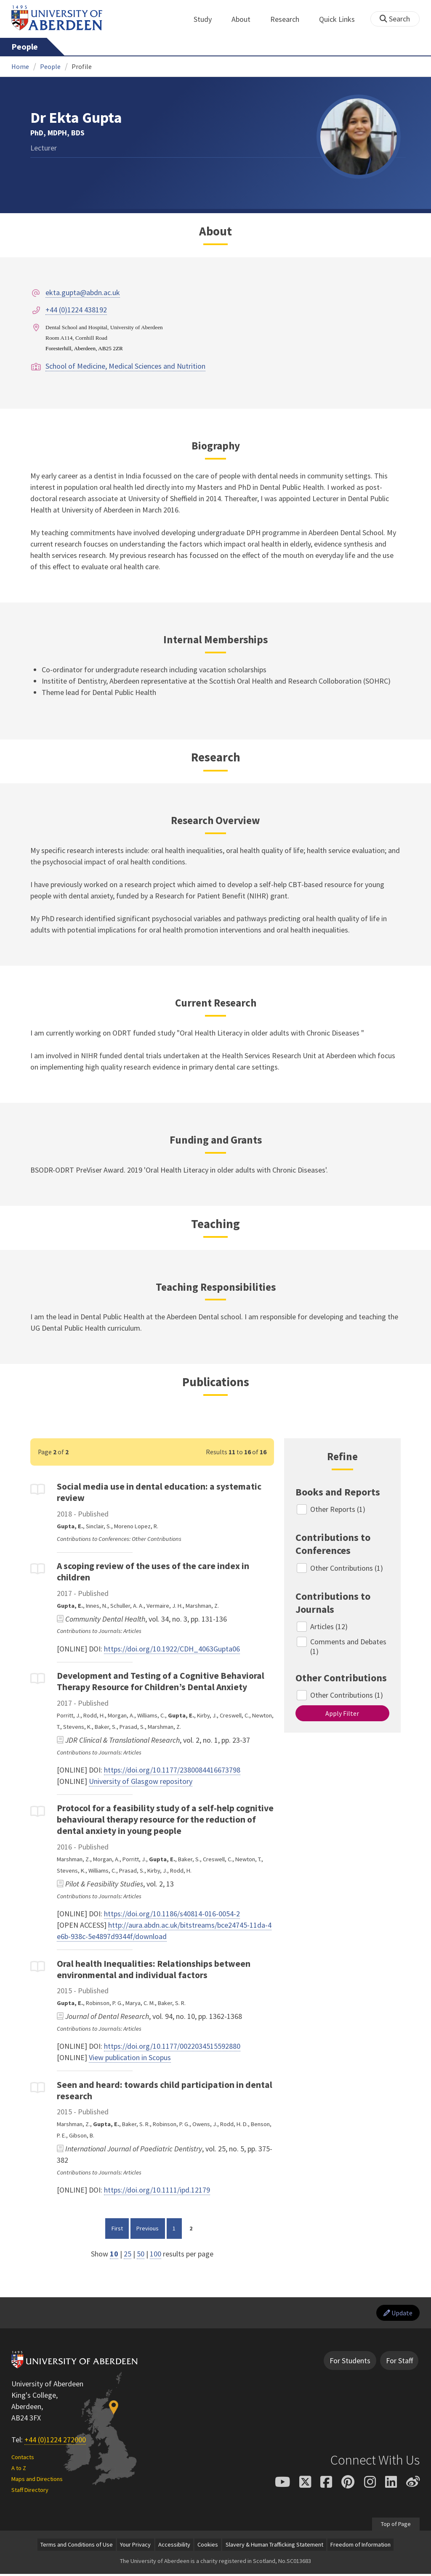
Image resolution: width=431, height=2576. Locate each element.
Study (207, 19)
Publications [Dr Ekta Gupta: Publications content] (215, 1382)
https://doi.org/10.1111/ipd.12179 (157, 2190)
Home (20, 66)
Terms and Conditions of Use (76, 2546)
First (120, 2227)
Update (395, 2314)
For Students (350, 2362)
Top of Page (395, 2526)
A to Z (18, 2470)
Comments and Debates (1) (349, 1646)
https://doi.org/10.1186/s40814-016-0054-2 (172, 1913)
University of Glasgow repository (140, 1781)
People (24, 47)
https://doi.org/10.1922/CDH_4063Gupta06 (172, 1649)
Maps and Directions (37, 2481)
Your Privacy (135, 2546)
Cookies (207, 2546)
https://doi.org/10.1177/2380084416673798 (172, 1770)
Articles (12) (329, 1626)
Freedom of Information (360, 2546)
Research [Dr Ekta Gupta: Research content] (215, 757)
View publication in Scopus (130, 2057)
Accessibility (174, 2546)
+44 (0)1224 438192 (76, 309)
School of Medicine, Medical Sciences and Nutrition (125, 366)
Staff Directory (29, 2492)
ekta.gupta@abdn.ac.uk (82, 292)
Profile (82, 66)
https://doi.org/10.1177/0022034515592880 (172, 2046)
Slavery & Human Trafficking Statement (274, 2546)
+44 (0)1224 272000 (55, 2442)
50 (140, 2254)
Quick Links (341, 19)
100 (155, 2254)
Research (289, 19)
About (245, 19)
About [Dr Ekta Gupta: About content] (215, 231)
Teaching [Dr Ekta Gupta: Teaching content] (215, 1223)
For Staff (399, 2362)
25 (127, 2254)
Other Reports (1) (338, 1509)
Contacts (22, 2459)
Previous (150, 2227)
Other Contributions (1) (347, 1568)
